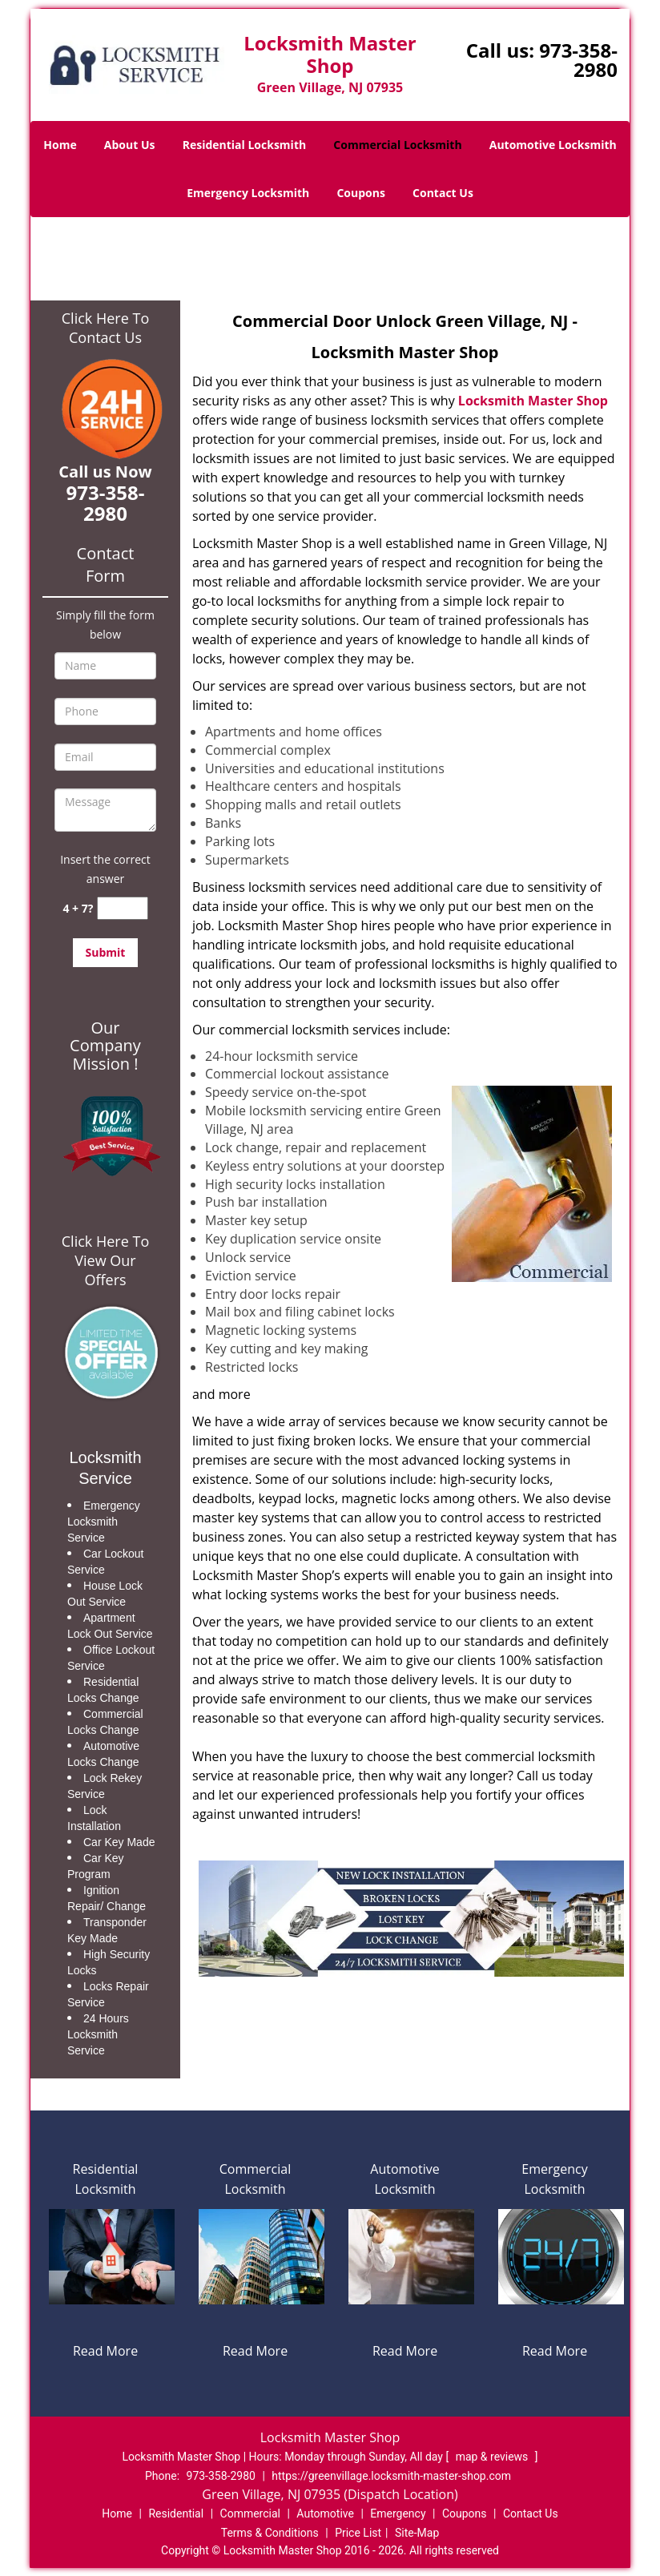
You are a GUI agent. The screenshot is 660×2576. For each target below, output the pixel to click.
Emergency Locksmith (248, 192)
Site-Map (417, 2532)
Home (59, 144)
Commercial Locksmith (397, 144)
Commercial (250, 2513)
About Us (129, 144)
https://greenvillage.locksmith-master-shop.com (391, 2475)
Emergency (397, 2513)
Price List (358, 2532)
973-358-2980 (578, 60)
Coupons (360, 192)
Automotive (325, 2513)
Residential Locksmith (245, 144)
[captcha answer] (122, 908)
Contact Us (442, 192)
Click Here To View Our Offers (105, 1260)
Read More (105, 2351)
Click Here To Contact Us (105, 327)
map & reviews (493, 2456)
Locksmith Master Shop (533, 400)
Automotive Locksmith (553, 144)
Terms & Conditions (270, 2532)
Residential (175, 2513)
